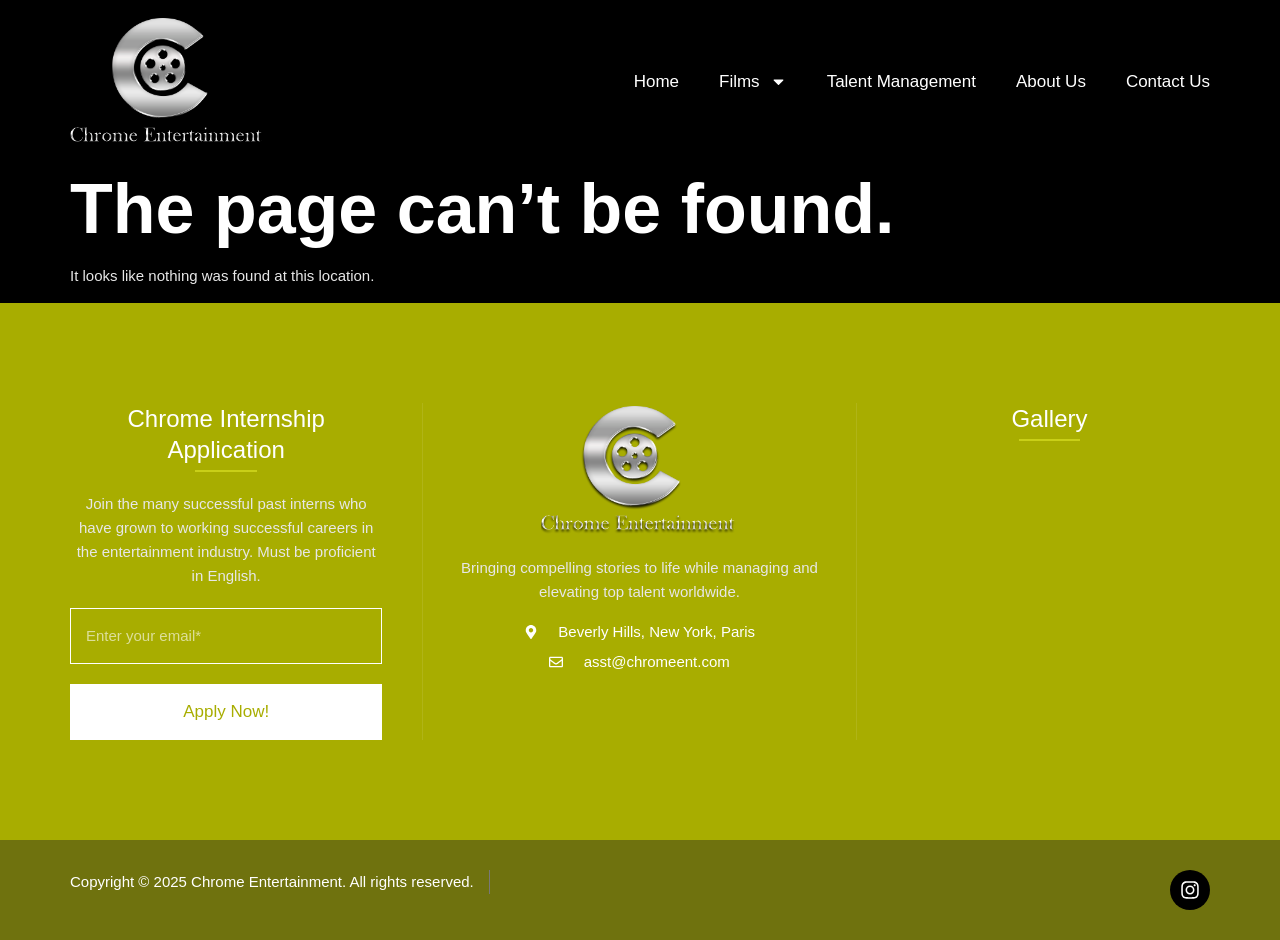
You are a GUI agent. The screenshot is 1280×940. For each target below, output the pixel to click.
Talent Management (901, 81)
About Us (1051, 81)
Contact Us (1168, 81)
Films (753, 81)
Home (656, 81)
